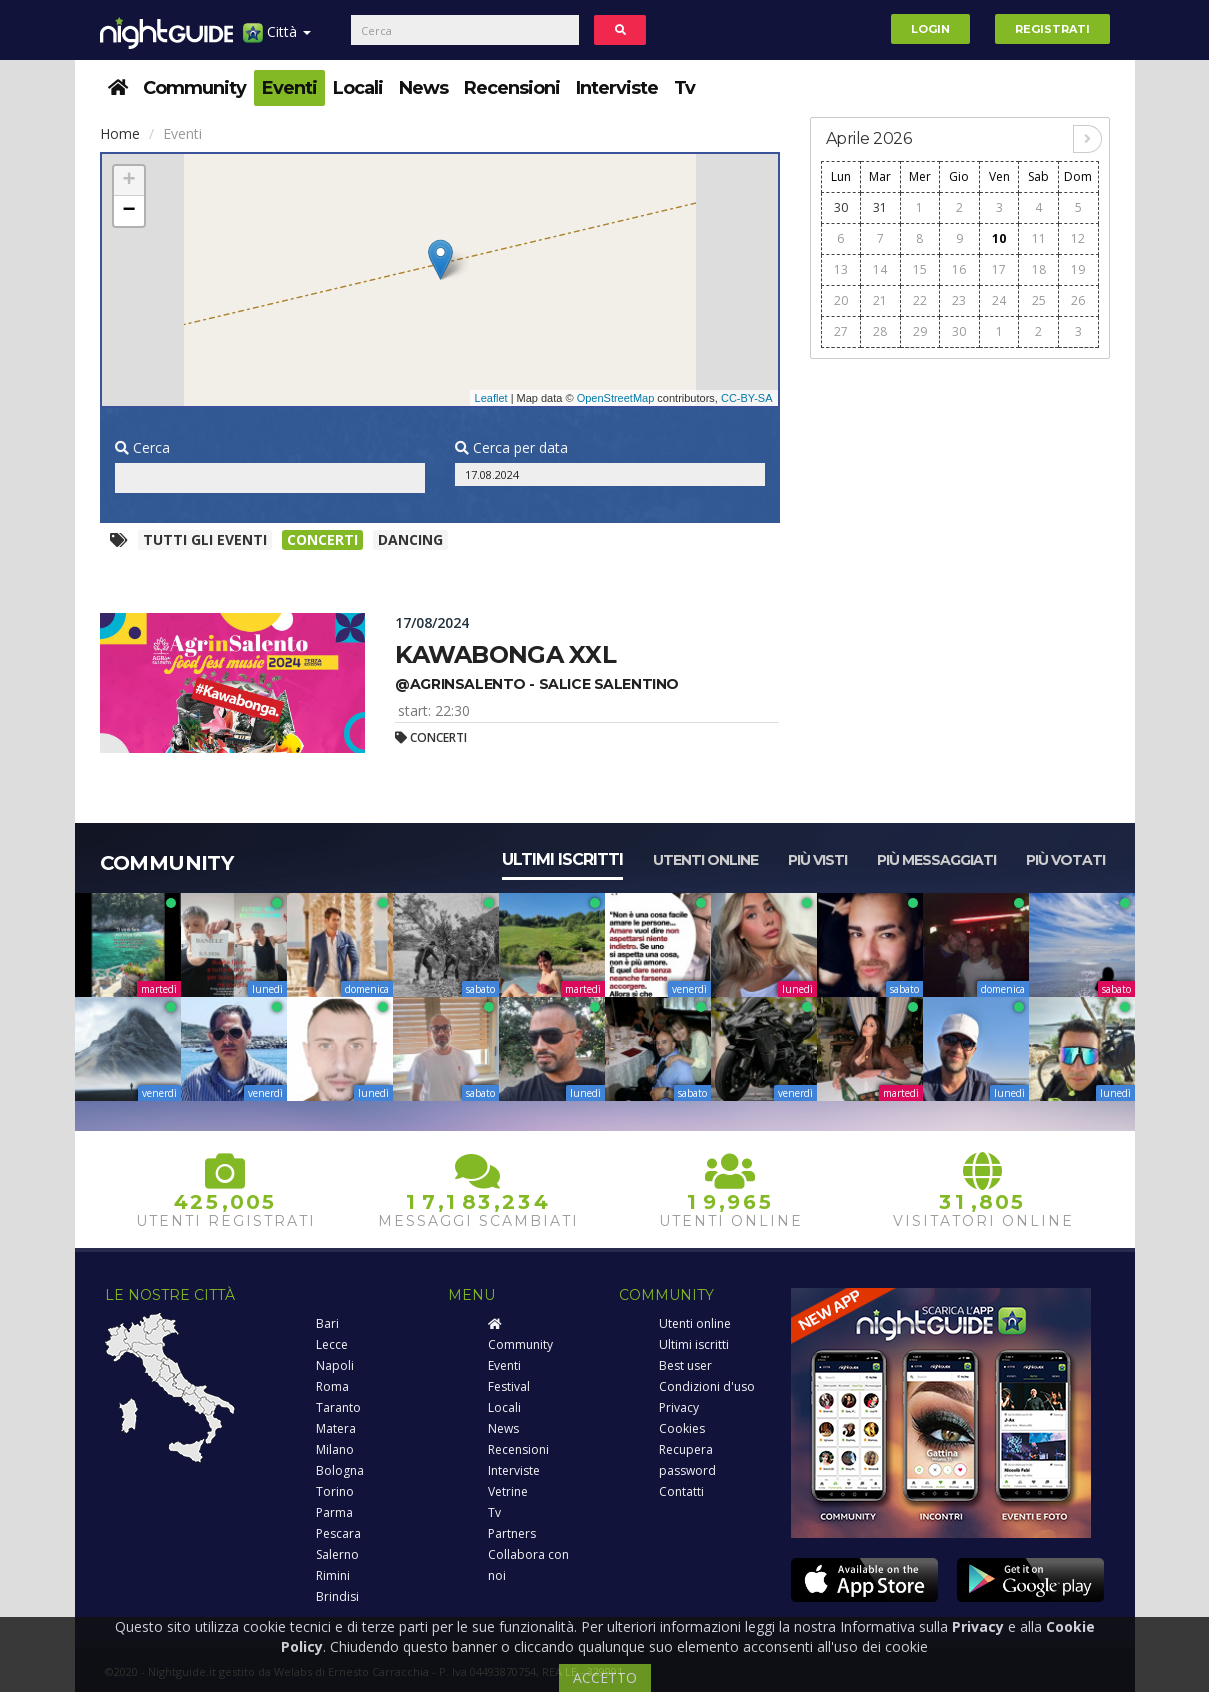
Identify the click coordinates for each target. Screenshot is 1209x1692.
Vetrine (508, 1491)
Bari (327, 1323)
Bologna (340, 1470)
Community (194, 88)
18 (1039, 269)
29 (920, 331)
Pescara (338, 1533)
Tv (684, 88)
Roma (332, 1386)
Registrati (1052, 29)
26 (1078, 300)
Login (930, 29)
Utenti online (705, 860)
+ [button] (128, 181)
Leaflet (491, 398)
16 (959, 269)
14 (880, 269)
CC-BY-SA (747, 398)
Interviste (617, 88)
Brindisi (337, 1596)
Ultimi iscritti (562, 859)
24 (999, 300)
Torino (335, 1491)
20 (841, 300)
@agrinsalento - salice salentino (537, 684)
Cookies (682, 1428)
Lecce (332, 1344)
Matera (336, 1428)
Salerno (337, 1554)
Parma (334, 1512)
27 (841, 331)
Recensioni (512, 88)
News (423, 88)
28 (880, 331)
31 (880, 207)
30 (841, 207)
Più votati (1065, 860)
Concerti (322, 539)
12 (1078, 238)
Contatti (681, 1491)
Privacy (679, 1407)
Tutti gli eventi (205, 539)
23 (959, 300)
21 (880, 300)
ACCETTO (605, 1677)
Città (277, 39)
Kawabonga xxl (505, 654)
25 (1039, 300)
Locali (358, 88)
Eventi (289, 88)
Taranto (338, 1407)
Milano (335, 1449)
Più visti (817, 860)
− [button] (128, 211)
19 (1078, 269)
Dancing (410, 539)
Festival (509, 1386)
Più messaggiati (936, 860)
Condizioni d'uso (707, 1386)
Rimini (333, 1575)
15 (920, 269)
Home (120, 133)
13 (841, 269)
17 (999, 269)
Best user (685, 1365)
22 (920, 300)
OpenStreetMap (616, 398)
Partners (512, 1533)
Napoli (335, 1365)
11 (1039, 238)
